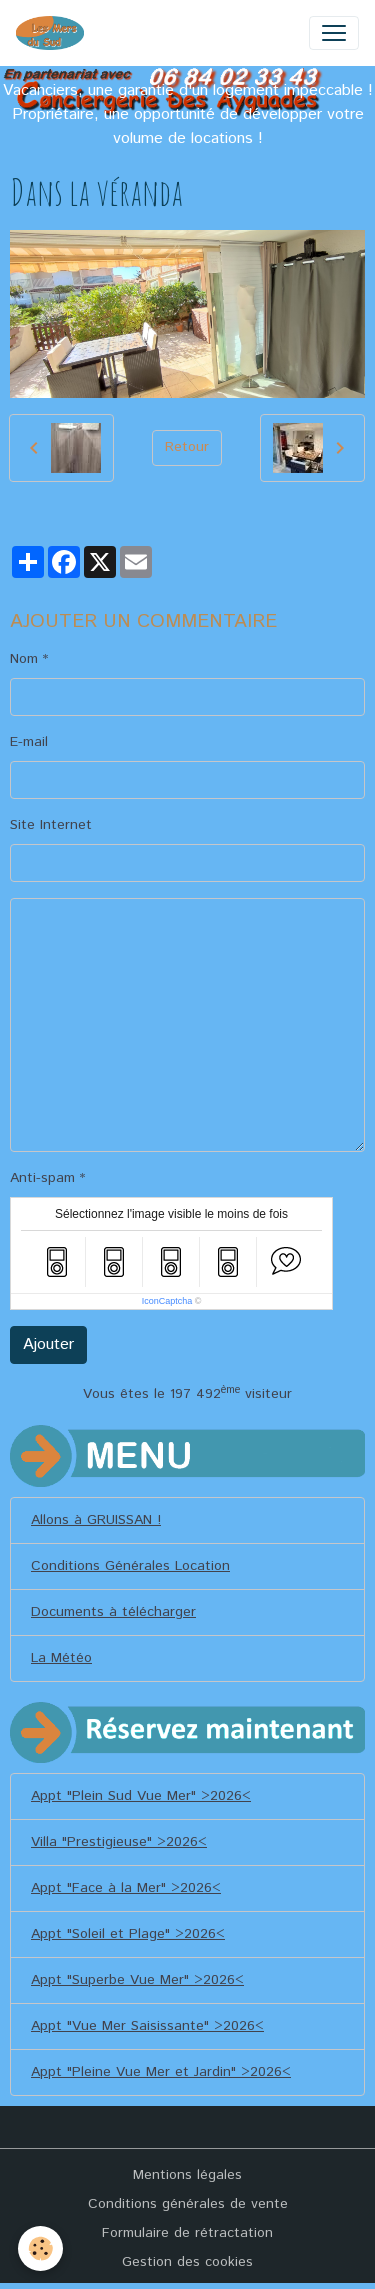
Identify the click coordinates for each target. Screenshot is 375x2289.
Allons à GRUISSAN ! (96, 1520)
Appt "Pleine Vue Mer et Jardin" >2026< (161, 2072)
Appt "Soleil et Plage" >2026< (128, 1934)
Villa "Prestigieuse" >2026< (119, 1842)
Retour (187, 447)
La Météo (61, 1658)
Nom (24, 659)
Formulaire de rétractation (187, 2233)
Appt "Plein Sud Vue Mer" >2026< (141, 1796)
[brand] (54, 33)
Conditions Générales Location (130, 1566)
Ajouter (48, 1344)
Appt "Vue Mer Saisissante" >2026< (147, 2026)
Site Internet (51, 825)
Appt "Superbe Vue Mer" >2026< (137, 1980)
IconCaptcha (167, 1301)
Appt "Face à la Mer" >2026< (126, 1888)
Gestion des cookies (187, 2262)
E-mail (29, 742)
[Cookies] (40, 2248)
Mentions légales (187, 2175)
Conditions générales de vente (188, 2204)
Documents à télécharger (113, 1612)
